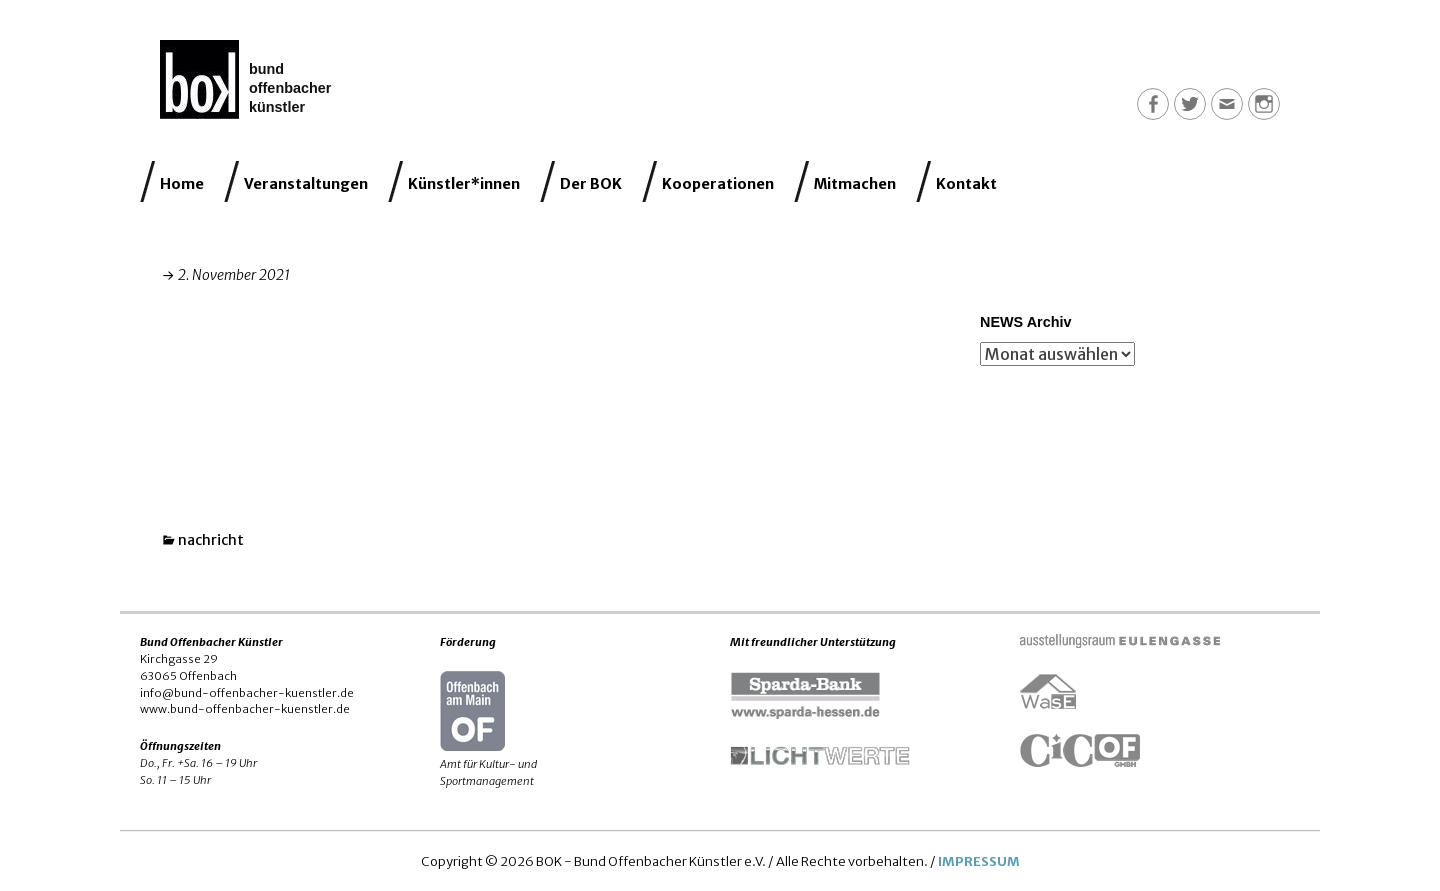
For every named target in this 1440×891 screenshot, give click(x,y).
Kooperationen (718, 184)
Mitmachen (855, 184)
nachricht (211, 540)
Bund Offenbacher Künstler (290, 87)
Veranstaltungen (306, 184)
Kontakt (966, 184)
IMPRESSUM (979, 861)
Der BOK (591, 184)
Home (182, 184)
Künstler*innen (464, 184)
